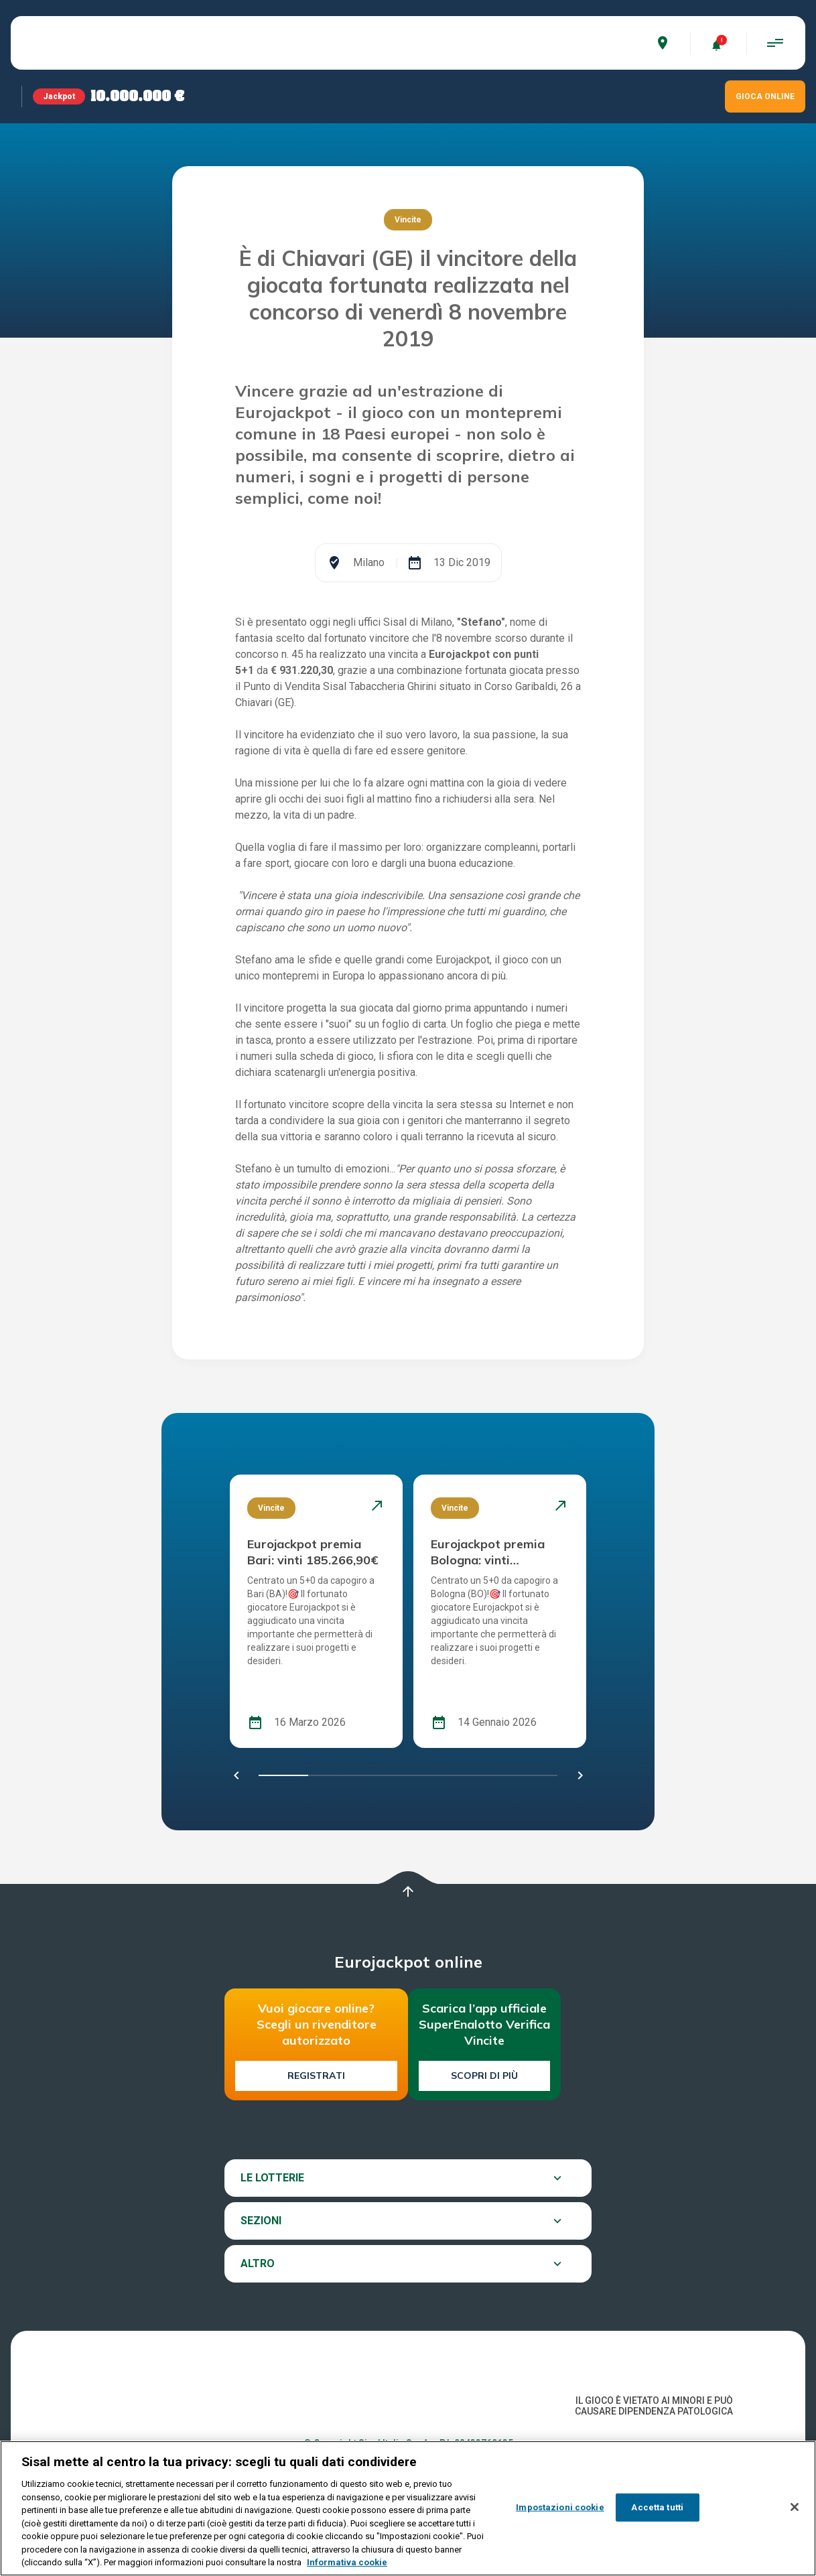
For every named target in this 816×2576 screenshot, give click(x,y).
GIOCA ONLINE (765, 96)
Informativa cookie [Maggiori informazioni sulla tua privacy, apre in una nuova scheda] (347, 2562)
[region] (408, 2508)
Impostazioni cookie (560, 2507)
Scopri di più (484, 2076)
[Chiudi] (794, 2507)
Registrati (316, 2076)
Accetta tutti (657, 2507)
